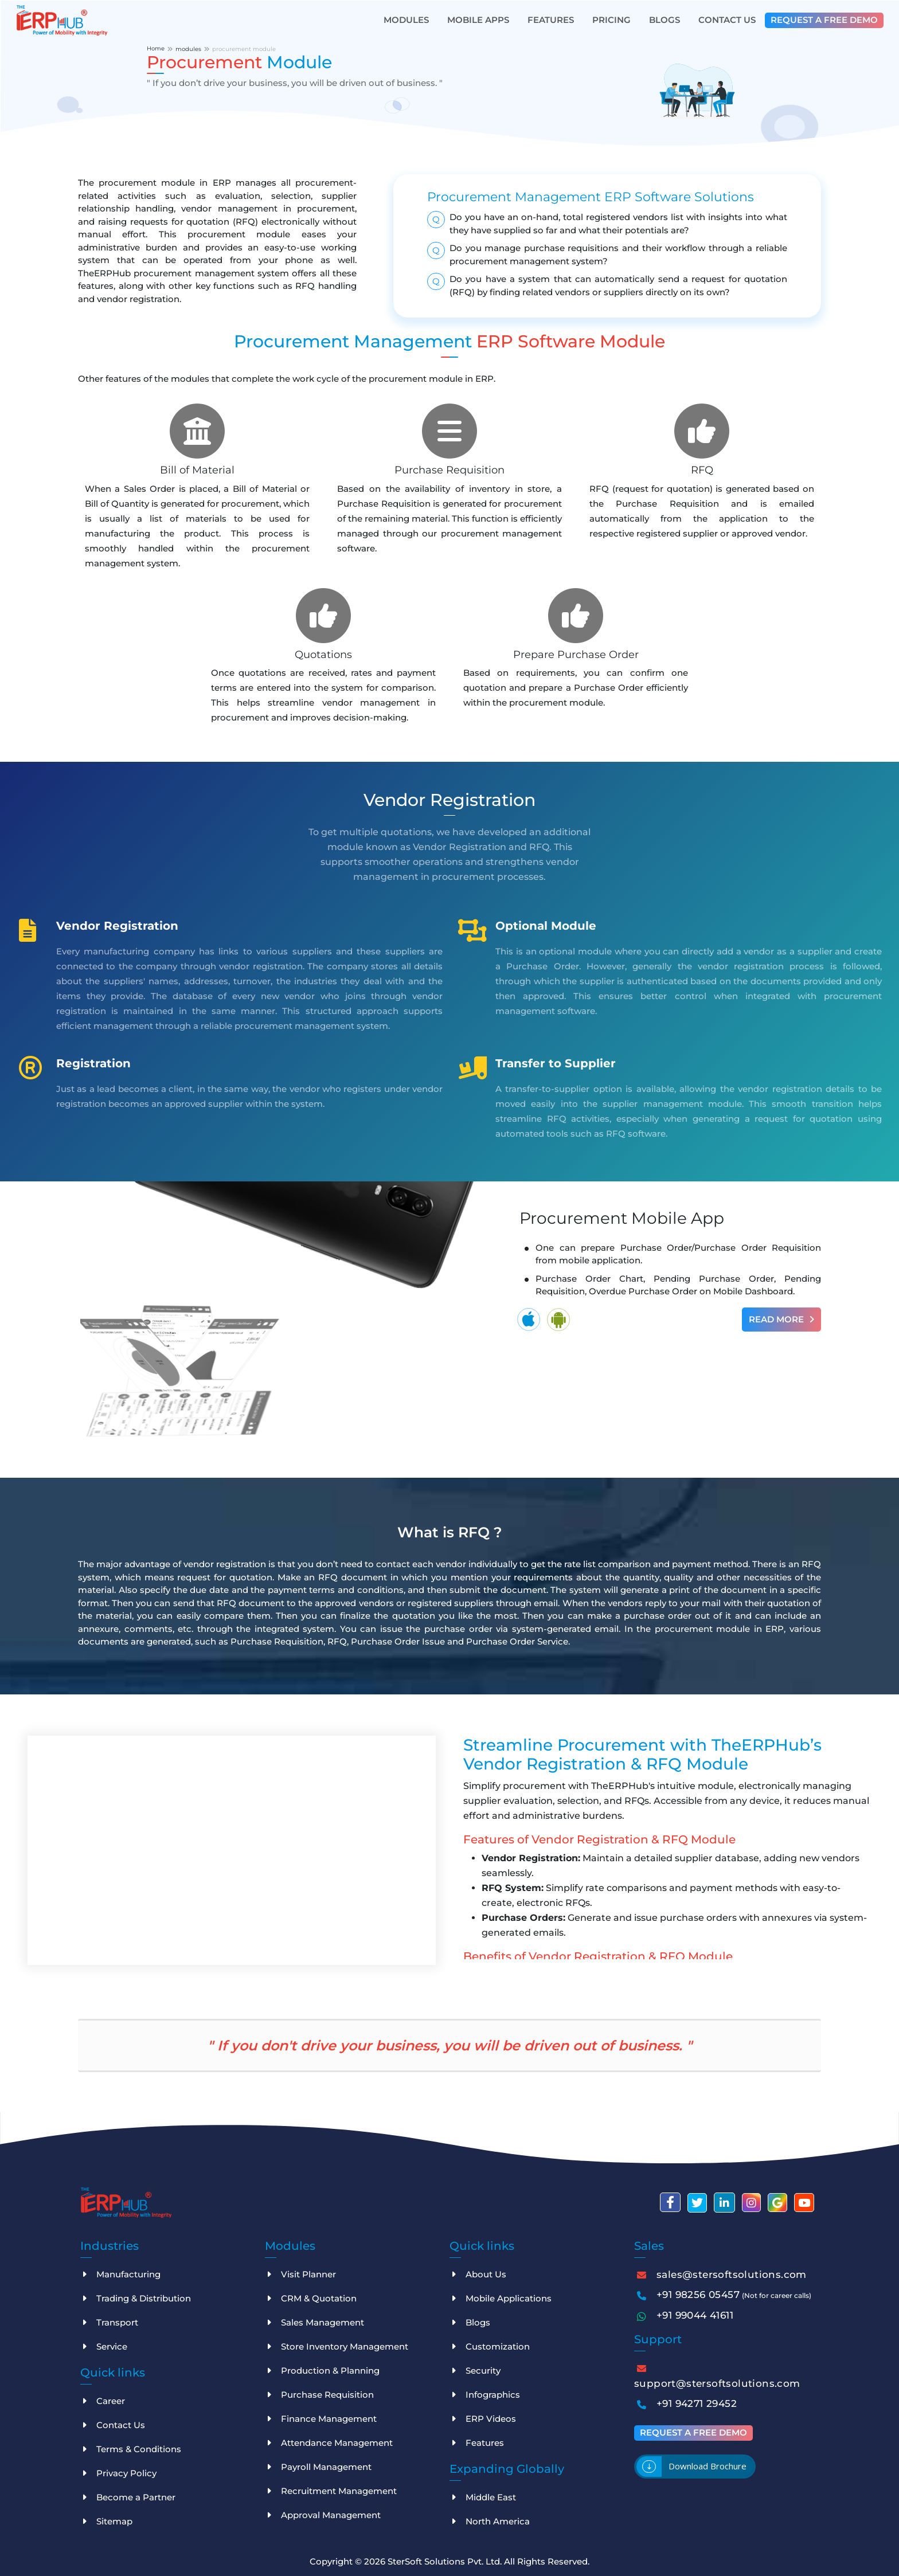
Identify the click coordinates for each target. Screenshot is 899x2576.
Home (156, 48)
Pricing (611, 19)
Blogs (664, 19)
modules (188, 49)
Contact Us (727, 19)
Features (550, 19)
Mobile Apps (478, 19)
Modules (406, 19)
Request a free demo (824, 19)
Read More (781, 1319)
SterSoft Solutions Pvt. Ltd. (446, 2561)
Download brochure (707, 2466)
